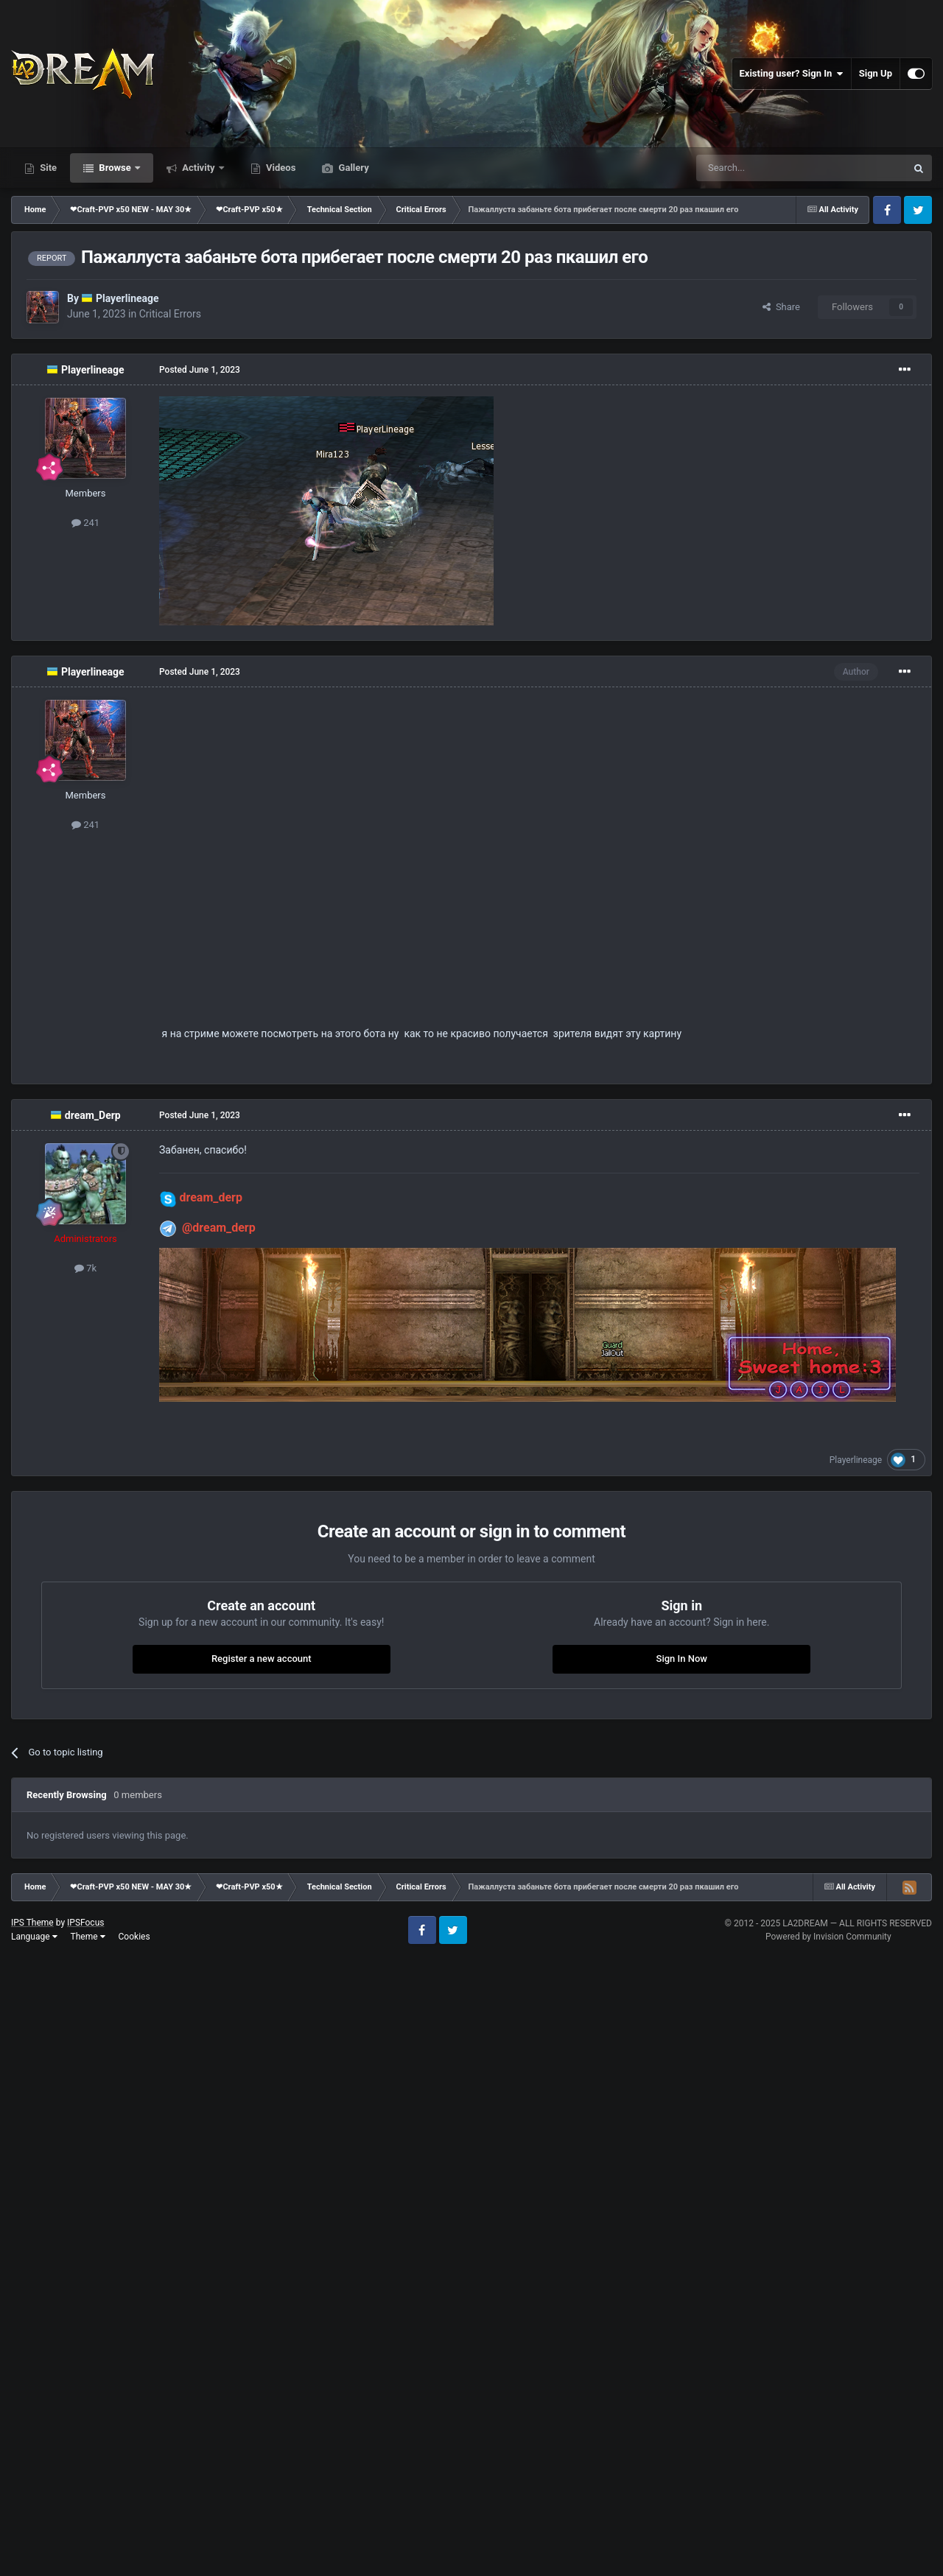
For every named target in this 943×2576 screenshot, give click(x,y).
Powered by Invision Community (828, 1936)
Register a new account (261, 1658)
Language (34, 1936)
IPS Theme (32, 1922)
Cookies (134, 1936)
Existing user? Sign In (792, 73)
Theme (88, 1936)
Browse (115, 167)
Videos (280, 167)
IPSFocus (85, 1922)
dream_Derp (93, 1115)
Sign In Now (681, 1658)
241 (85, 522)
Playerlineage (127, 298)
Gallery (352, 167)
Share (781, 306)
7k (85, 1268)
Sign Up (875, 73)
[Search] (766, 168)
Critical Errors (170, 314)
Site (47, 167)
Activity (198, 167)
